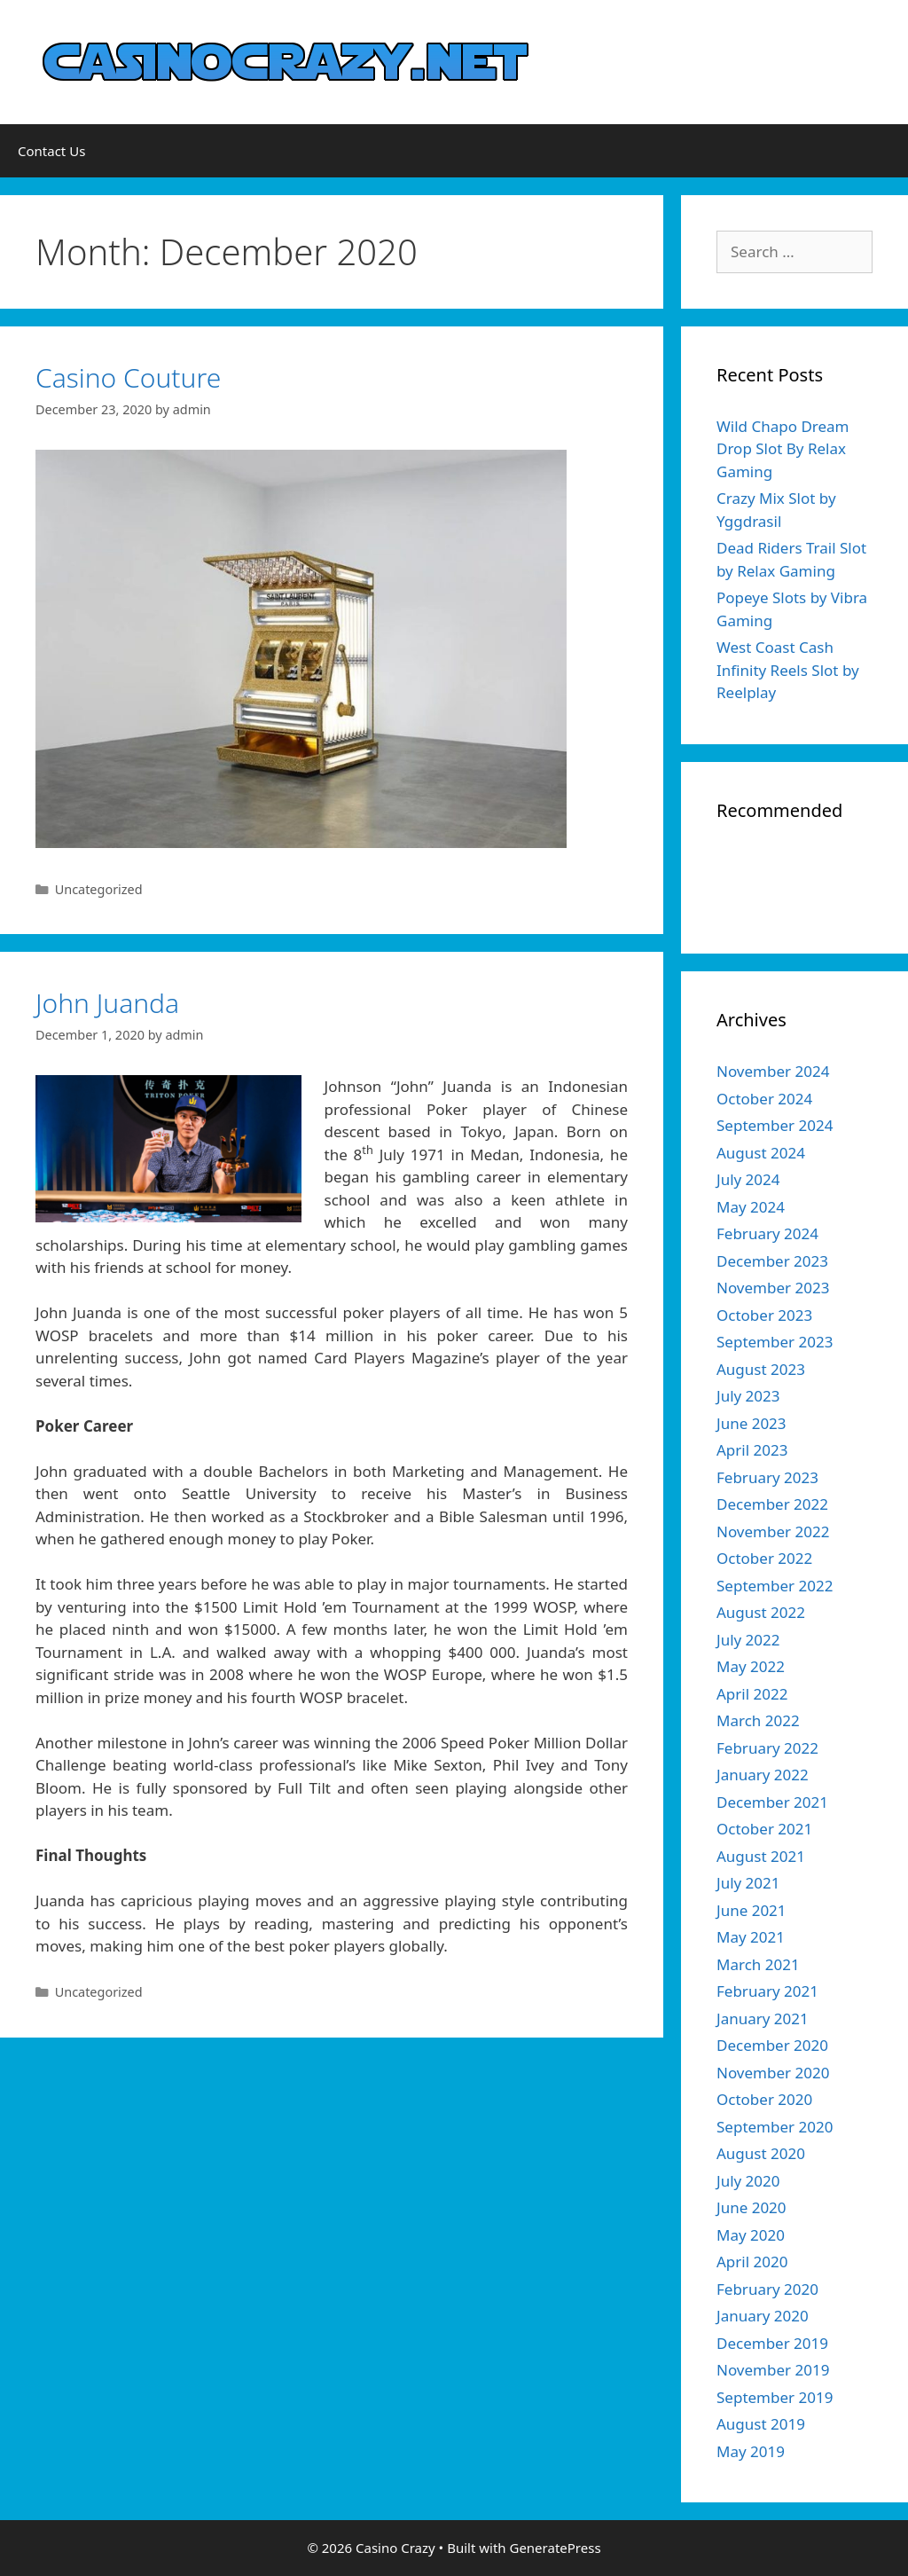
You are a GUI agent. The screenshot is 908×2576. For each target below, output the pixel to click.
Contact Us (51, 151)
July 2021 (748, 1883)
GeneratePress (554, 2547)
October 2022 (764, 1558)
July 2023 (748, 1396)
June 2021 (751, 1910)
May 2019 (750, 2451)
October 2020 (764, 2099)
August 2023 (760, 1369)
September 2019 (774, 2397)
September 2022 (774, 1585)
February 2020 (767, 2289)
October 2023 (764, 1315)
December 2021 (772, 1802)
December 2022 (772, 1504)
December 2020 (772, 2045)
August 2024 (760, 1153)
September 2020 (774, 2127)
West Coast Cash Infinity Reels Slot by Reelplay (787, 670)
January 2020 (762, 2315)
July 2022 (748, 1640)
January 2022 (762, 1774)
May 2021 (750, 1937)
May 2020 (750, 2235)
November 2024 (772, 1071)
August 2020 (760, 2153)
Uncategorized (99, 889)
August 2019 (760, 2424)
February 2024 (767, 1233)
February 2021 (767, 1991)
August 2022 (760, 1612)
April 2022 (751, 1694)
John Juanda (107, 1003)
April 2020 (751, 2261)
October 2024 (764, 1098)
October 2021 (764, 1828)
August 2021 (760, 1856)
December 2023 (772, 1261)
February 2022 (767, 1748)
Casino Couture (128, 377)
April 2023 (751, 1450)
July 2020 (748, 2181)
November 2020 (772, 2072)
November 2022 (772, 1531)
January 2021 (762, 2018)
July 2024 (748, 1179)
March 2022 (758, 1720)
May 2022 (750, 1666)
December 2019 (772, 2343)
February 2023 (767, 1477)
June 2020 (751, 2207)
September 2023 (774, 1341)
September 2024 (774, 1125)
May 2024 (750, 1207)
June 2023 (751, 1423)
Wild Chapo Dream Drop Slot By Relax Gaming (782, 449)
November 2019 (772, 2370)
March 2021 (758, 1964)
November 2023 (772, 1287)
